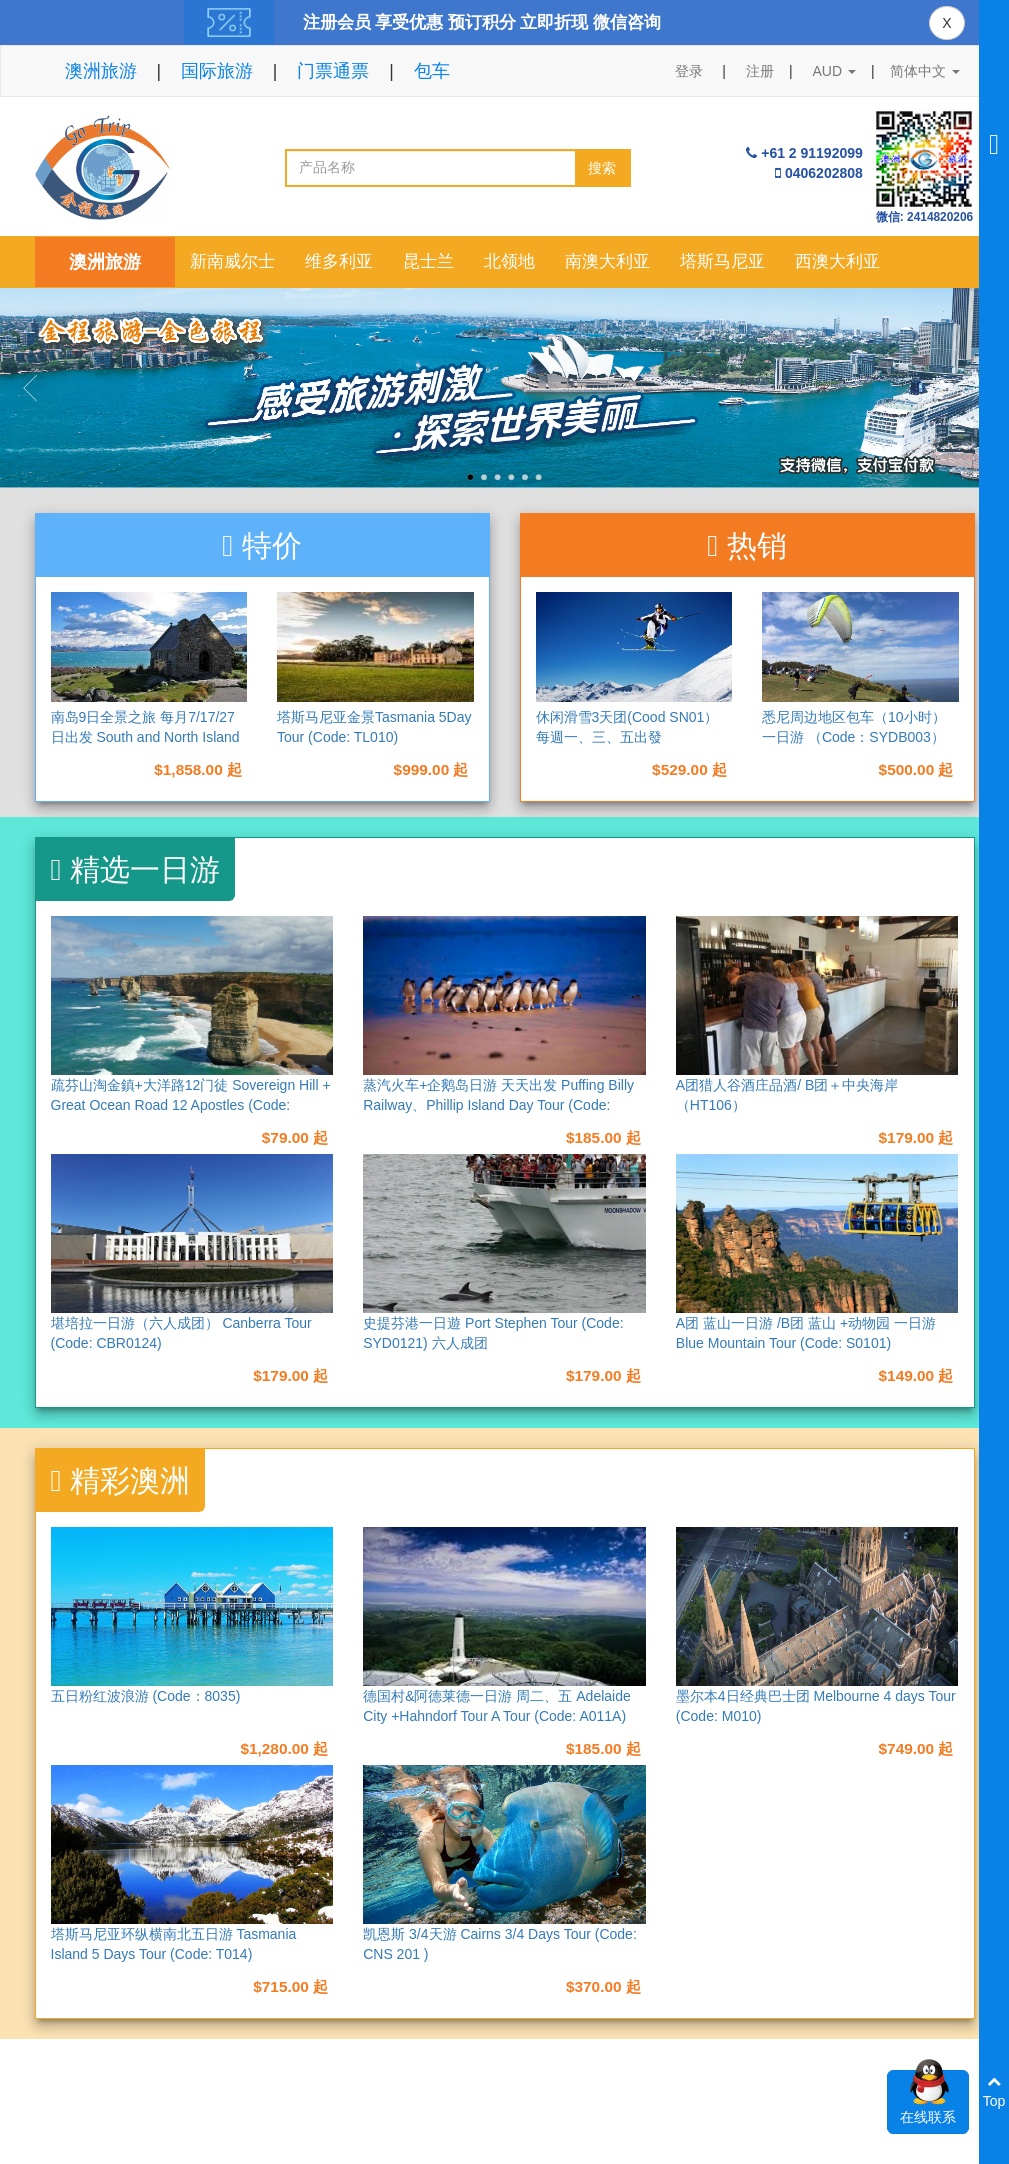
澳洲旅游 (101, 71)
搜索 (602, 168)
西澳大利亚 (837, 261)
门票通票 (333, 71)
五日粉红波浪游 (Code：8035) (146, 1696)
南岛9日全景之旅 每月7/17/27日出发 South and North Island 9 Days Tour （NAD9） (145, 737)
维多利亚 (339, 261)
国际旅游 (217, 71)
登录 (689, 71)
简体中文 (925, 71)
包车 (432, 71)
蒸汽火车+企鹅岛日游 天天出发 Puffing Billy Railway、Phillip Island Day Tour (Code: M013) (498, 1105)
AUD (834, 71)
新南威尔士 (232, 261)
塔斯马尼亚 (722, 261)
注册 (760, 71)
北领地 (509, 261)
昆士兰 (428, 261)
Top (994, 2091)
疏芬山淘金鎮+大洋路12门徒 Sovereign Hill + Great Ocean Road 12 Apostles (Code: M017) (191, 1105)
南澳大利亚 (607, 261)
